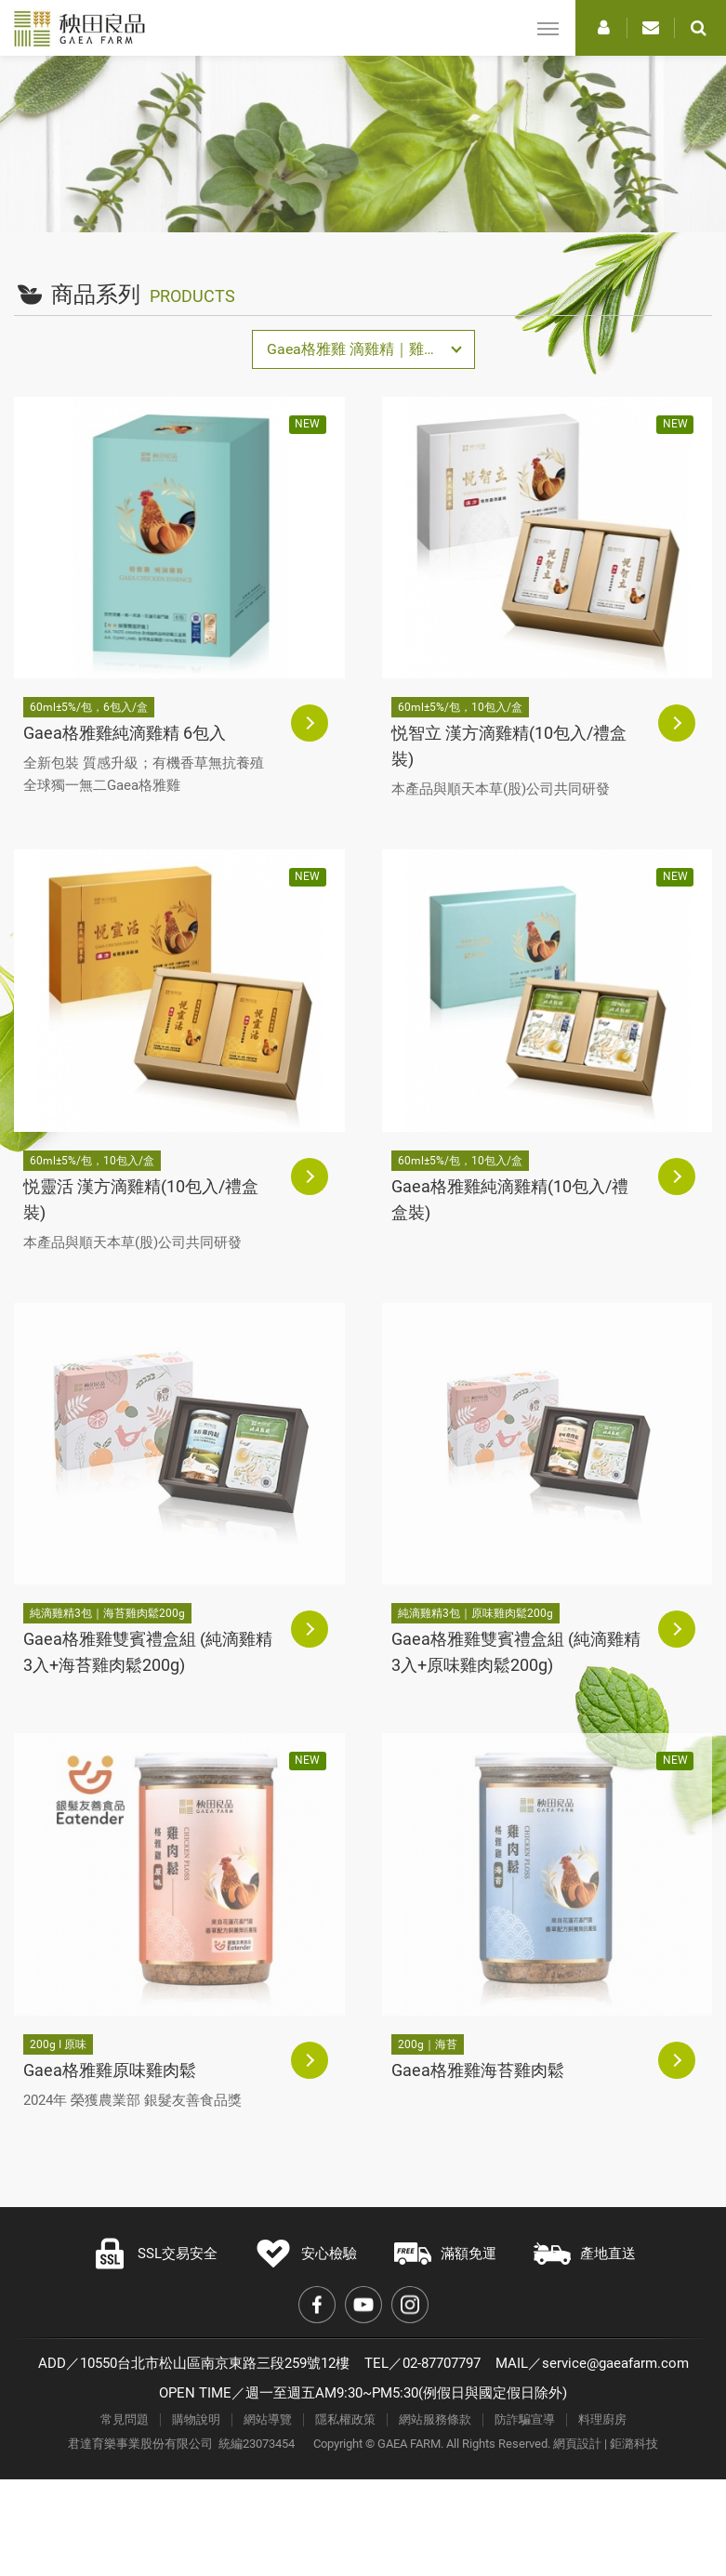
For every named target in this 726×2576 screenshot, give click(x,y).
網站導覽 (268, 2419)
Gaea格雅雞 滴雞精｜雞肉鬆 (360, 349)
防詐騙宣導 (525, 2419)
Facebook (317, 2304)
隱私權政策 (345, 2419)
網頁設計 (577, 2444)
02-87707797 (442, 2363)
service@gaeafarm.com (615, 2363)
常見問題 (124, 2419)
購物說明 (196, 2419)
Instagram (410, 2304)
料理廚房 (602, 2419)
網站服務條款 (435, 2419)
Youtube (363, 2304)
